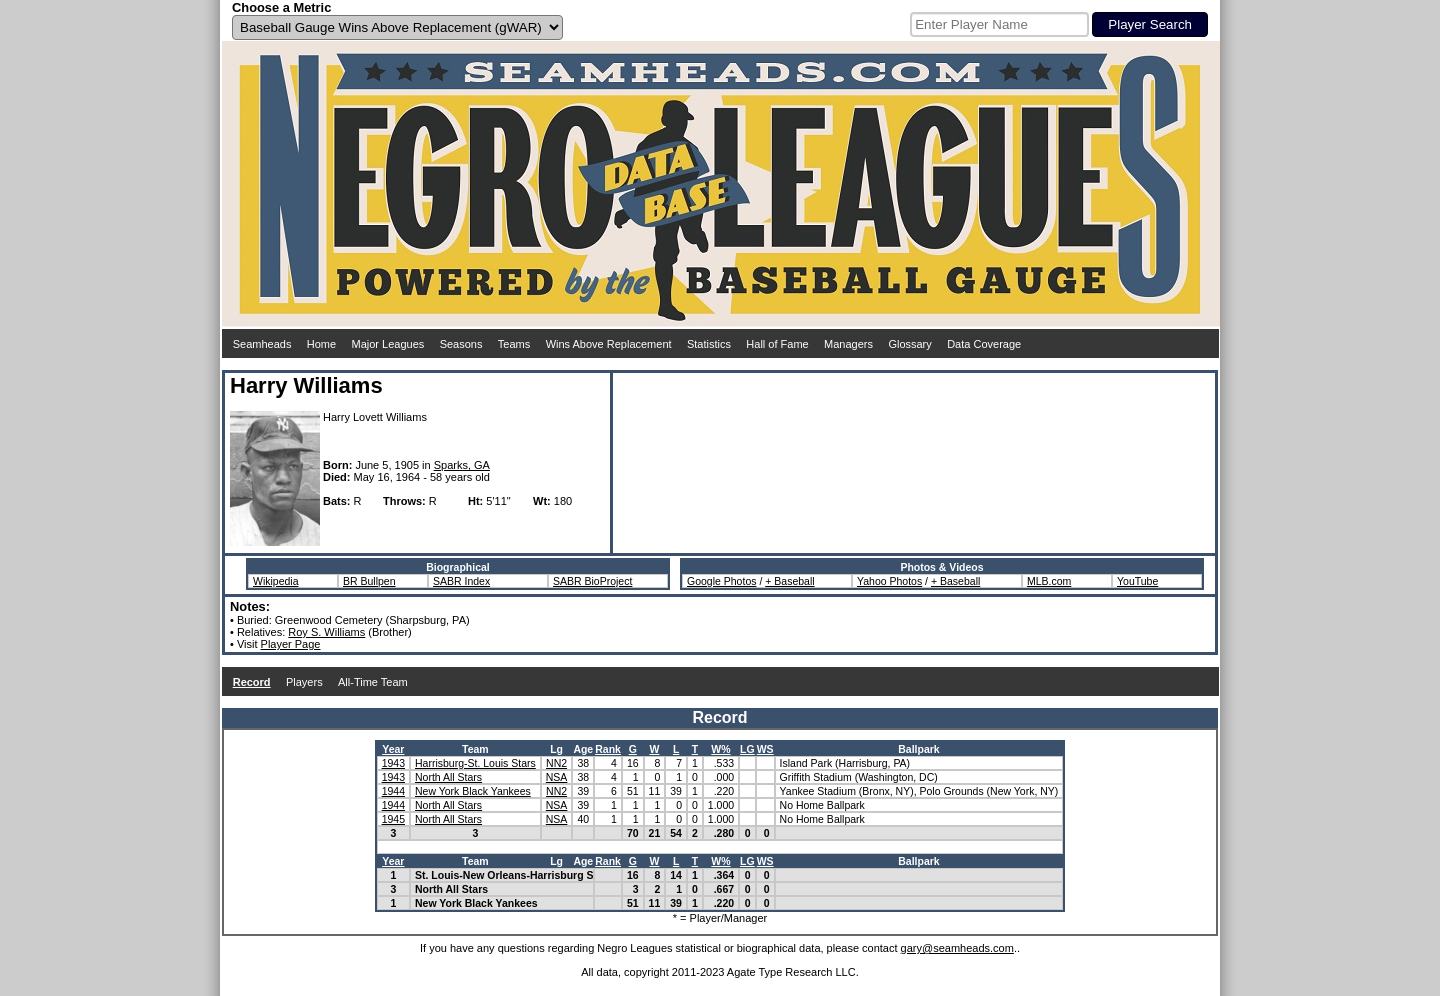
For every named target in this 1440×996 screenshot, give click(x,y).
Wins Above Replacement (609, 344)
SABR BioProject (592, 581)
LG (747, 749)
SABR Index (461, 581)
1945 (393, 819)
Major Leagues (388, 344)
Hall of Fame (777, 344)
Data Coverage (984, 344)
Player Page (291, 644)
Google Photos (721, 581)
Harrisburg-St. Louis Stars (475, 763)
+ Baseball (789, 581)
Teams (514, 344)
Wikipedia (276, 581)
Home (321, 344)
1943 (393, 763)
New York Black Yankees (473, 791)
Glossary (909, 344)
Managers (848, 344)
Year (393, 749)
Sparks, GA (462, 465)
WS (765, 749)
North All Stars (448, 777)
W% (720, 749)
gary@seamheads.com (957, 948)
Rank (608, 749)
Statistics (709, 344)
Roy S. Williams (326, 632)
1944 (393, 791)
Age (583, 749)
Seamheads (262, 344)
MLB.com (1049, 581)
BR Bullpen (369, 581)
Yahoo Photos (889, 581)
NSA (557, 777)
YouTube (1137, 581)
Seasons (461, 344)
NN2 (556, 763)
